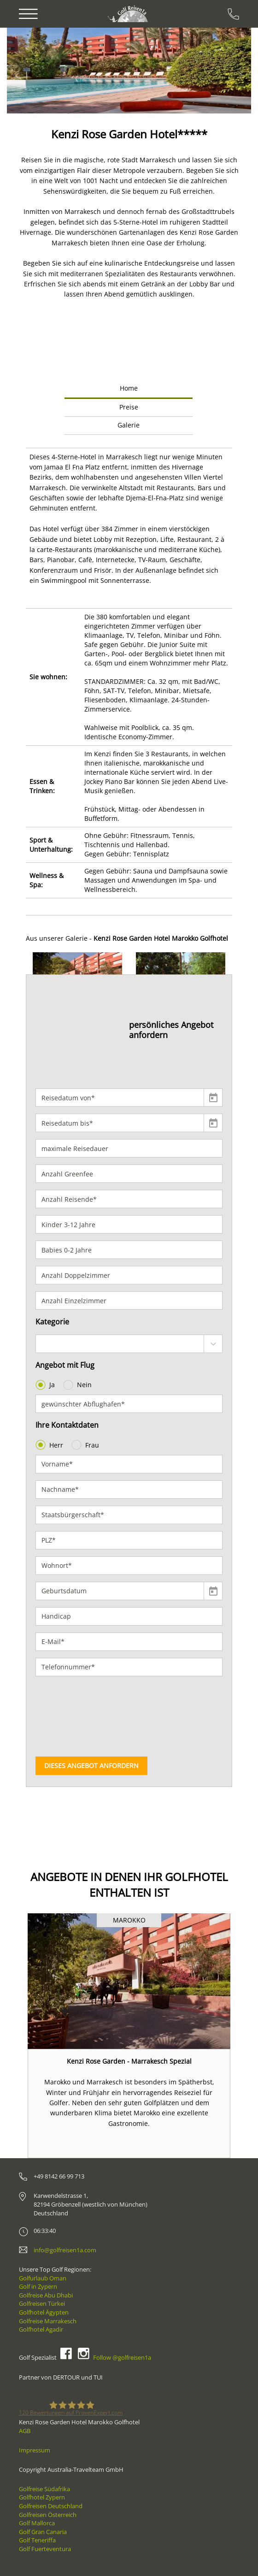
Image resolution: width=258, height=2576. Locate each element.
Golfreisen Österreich (47, 2515)
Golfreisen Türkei (42, 2303)
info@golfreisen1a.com (65, 2250)
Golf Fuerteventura (45, 2549)
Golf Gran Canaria (43, 2532)
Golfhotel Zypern (42, 2497)
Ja (46, 1385)
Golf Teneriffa (37, 2540)
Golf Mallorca (37, 2523)
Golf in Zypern (38, 2286)
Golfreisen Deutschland (50, 2506)
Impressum (34, 2450)
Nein (78, 1385)
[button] (33, 70)
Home (129, 388)
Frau (86, 1445)
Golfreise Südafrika (44, 2489)
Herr (50, 1445)
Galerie (128, 425)
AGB (24, 2431)
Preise (128, 407)
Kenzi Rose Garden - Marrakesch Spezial (129, 2061)
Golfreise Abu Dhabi (46, 2295)
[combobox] (129, 1344)
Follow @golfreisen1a (122, 2357)
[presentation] (73, 1716)
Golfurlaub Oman (42, 2278)
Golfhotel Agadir (41, 2329)
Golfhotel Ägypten (44, 2312)
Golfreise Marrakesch (47, 2321)
